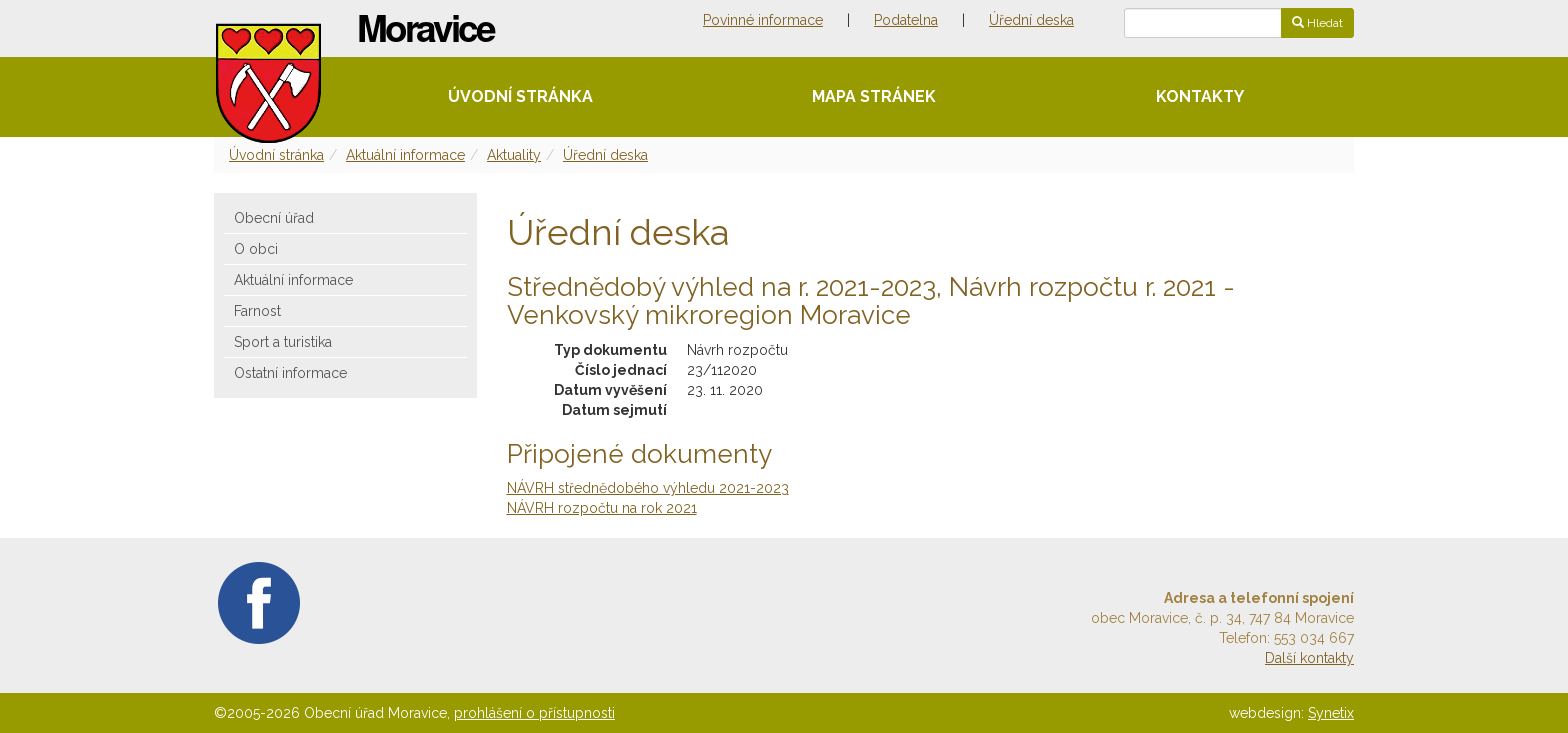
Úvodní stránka (520, 96)
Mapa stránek (874, 96)
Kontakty (1200, 96)
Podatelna (906, 20)
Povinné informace (763, 20)
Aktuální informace (405, 155)
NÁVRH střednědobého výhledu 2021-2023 (648, 488)
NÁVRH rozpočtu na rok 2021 (602, 508)
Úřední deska (1031, 20)
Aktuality (514, 155)
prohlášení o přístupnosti (534, 713)
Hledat (1317, 23)
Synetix (1331, 713)
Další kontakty (1309, 658)
